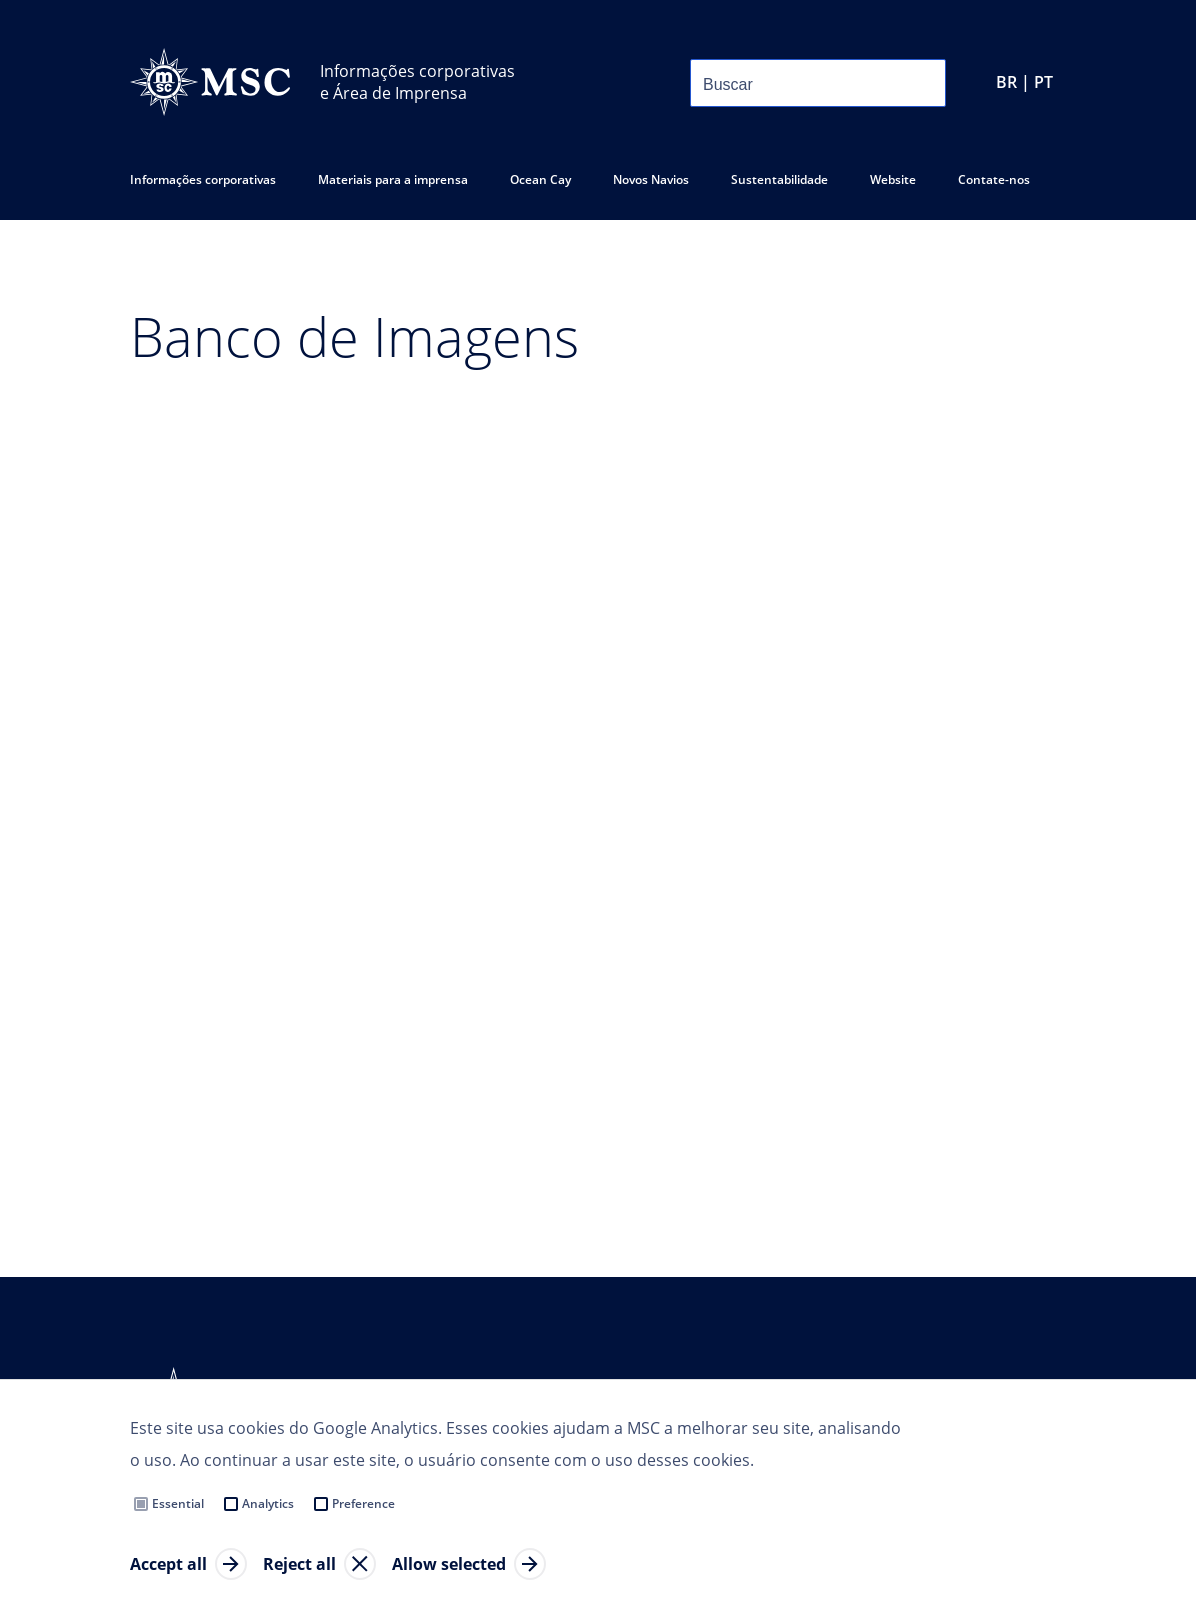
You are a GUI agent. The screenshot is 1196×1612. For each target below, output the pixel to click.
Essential (178, 1503)
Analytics (268, 1503)
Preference (363, 1503)
